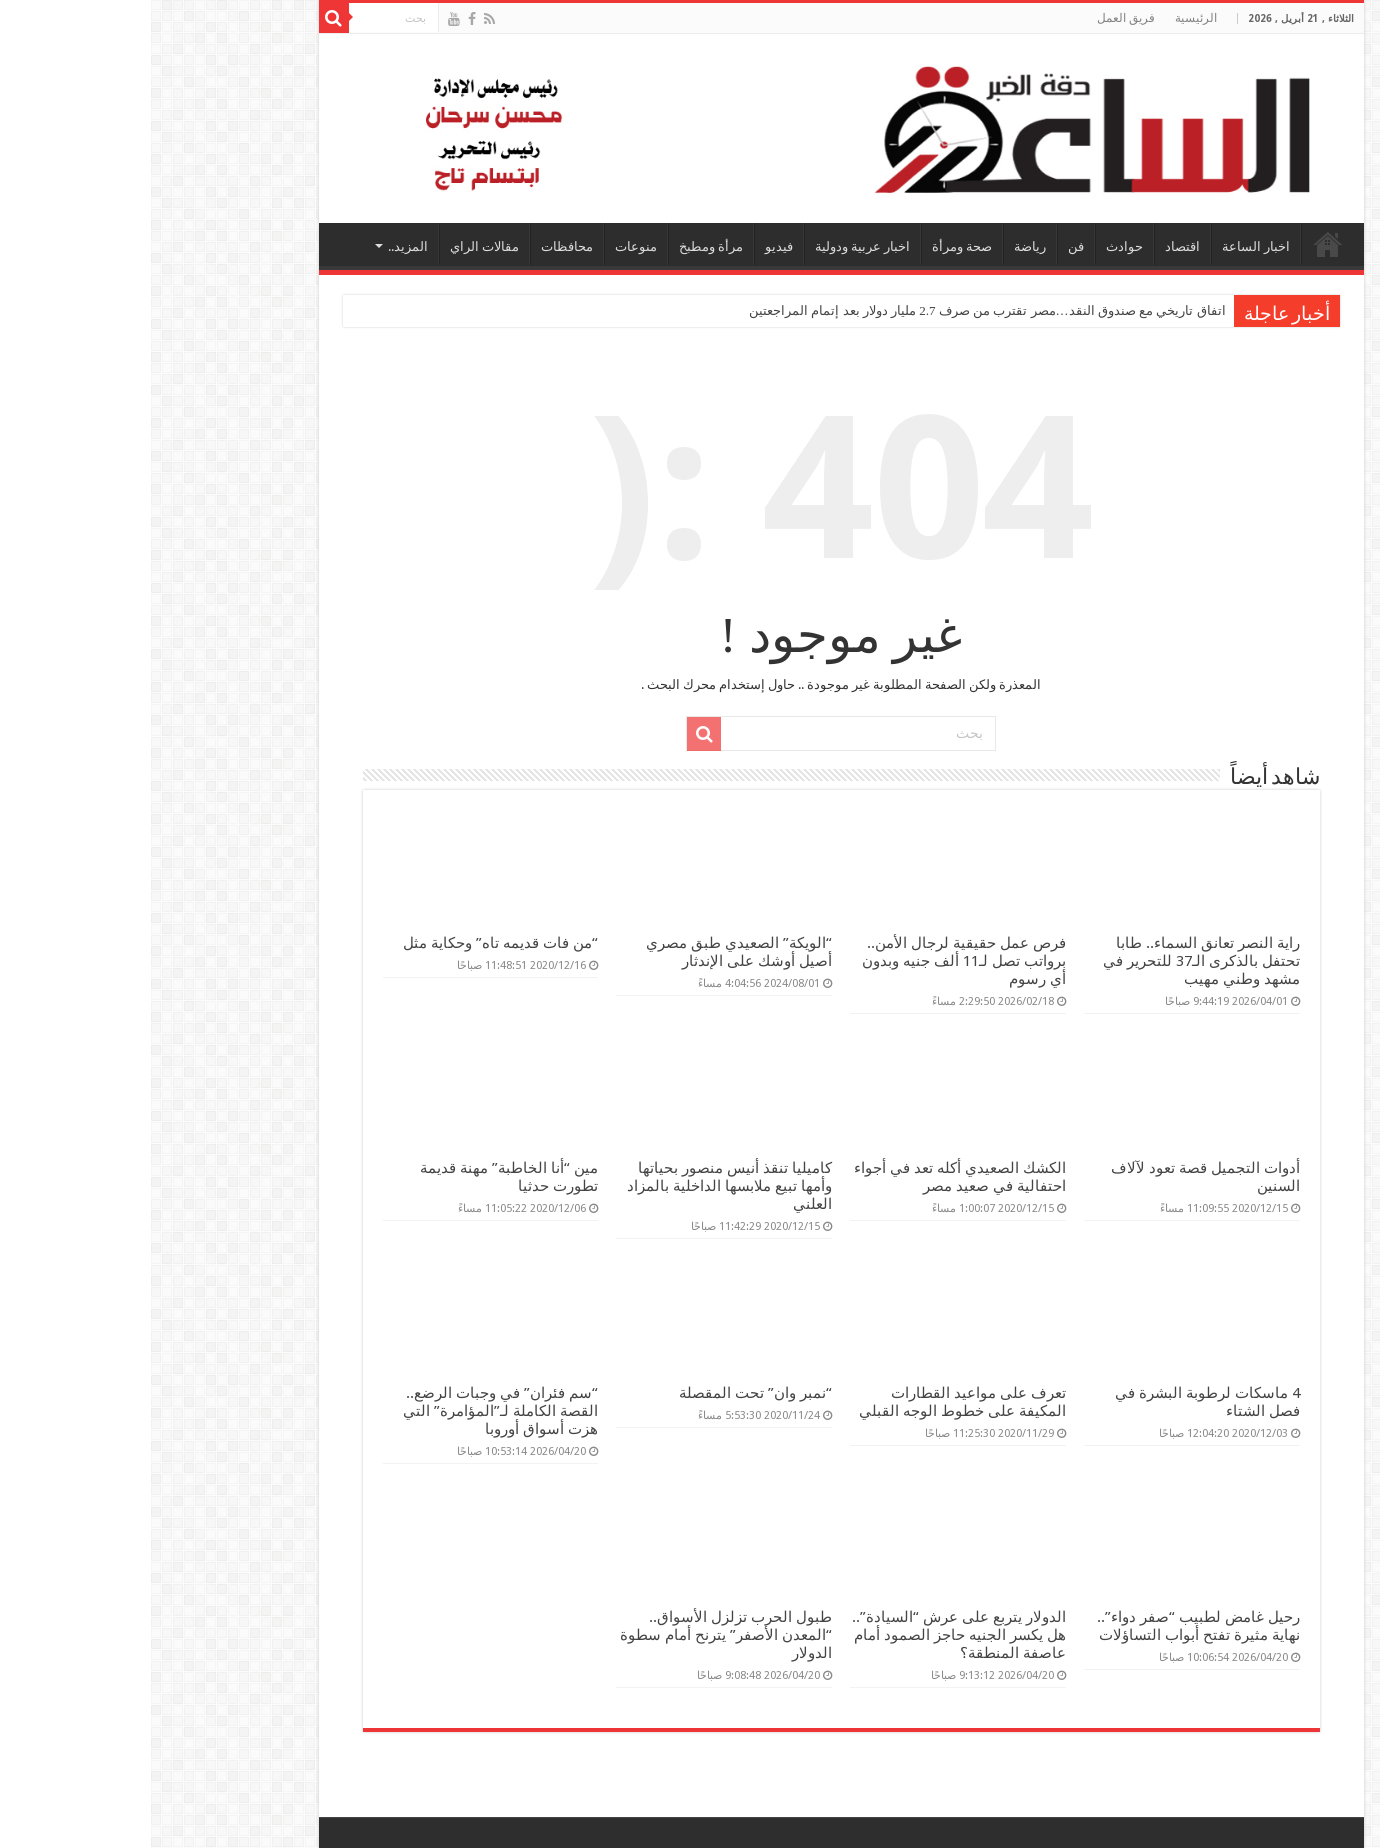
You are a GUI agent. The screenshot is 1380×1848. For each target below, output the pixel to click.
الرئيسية (1045, 18)
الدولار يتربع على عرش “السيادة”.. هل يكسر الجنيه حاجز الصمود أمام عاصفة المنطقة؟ (808, 1635)
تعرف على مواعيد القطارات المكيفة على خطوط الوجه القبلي (811, 1402)
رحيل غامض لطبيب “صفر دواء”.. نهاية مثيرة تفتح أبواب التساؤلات (1047, 1626)
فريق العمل (975, 18)
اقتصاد (1031, 246)
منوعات (485, 246)
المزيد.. (257, 246)
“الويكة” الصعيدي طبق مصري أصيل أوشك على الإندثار (588, 952)
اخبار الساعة (1105, 246)
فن (925, 246)
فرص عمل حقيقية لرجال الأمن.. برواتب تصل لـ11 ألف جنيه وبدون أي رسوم (813, 961)
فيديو (628, 246)
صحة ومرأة (811, 246)
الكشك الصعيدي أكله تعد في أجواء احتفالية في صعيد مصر (809, 1177)
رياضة (879, 246)
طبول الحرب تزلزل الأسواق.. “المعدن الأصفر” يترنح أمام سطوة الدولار (575, 1635)
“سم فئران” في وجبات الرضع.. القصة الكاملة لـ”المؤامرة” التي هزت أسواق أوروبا (349, 1411)
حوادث (973, 246)
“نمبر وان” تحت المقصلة (604, 1393)
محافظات (416, 246)
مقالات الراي (333, 246)
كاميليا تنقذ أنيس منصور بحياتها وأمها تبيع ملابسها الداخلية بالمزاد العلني (578, 1186)
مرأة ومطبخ (560, 246)
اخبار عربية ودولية (711, 246)
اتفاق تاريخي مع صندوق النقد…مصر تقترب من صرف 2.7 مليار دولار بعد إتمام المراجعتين (836, 310)
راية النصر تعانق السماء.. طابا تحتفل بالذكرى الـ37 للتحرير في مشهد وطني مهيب (1050, 961)
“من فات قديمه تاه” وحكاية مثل (349, 943)
